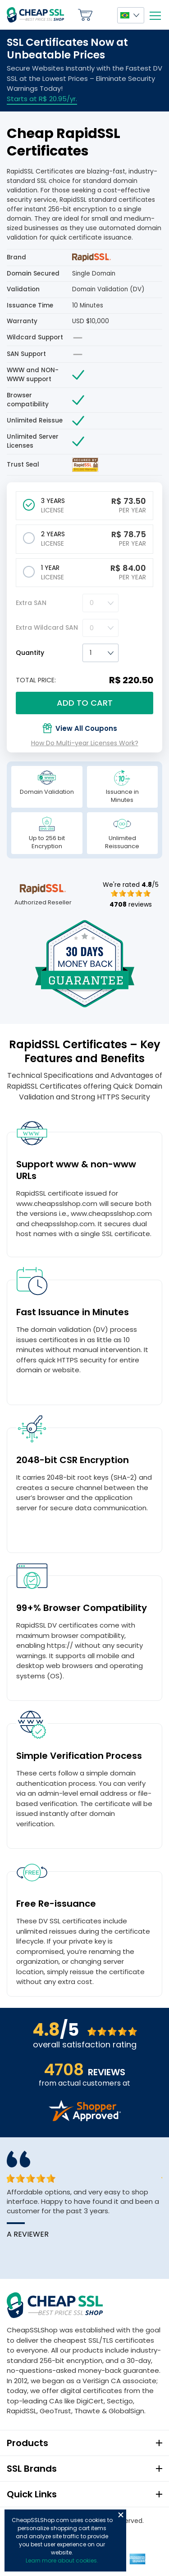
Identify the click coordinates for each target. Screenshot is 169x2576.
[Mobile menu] (155, 16)
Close (121, 2515)
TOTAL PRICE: (36, 680)
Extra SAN (31, 602)
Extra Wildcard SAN (47, 627)
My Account (105, 15)
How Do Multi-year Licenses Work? (84, 743)
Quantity (30, 652)
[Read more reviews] (85, 2118)
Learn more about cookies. (62, 2560)
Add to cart (85, 702)
